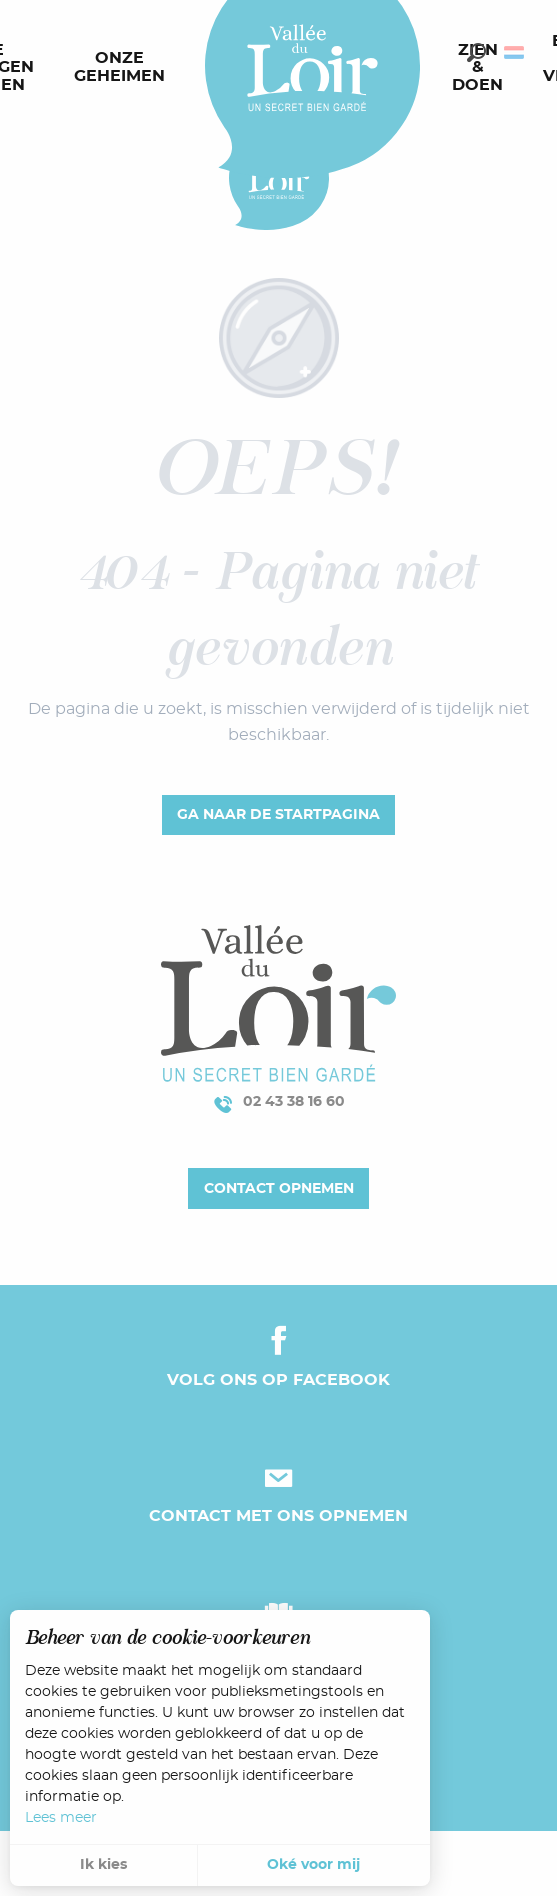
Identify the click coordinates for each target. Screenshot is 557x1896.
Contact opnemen (279, 1188)
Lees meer (61, 1818)
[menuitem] (123, 68)
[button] (476, 52)
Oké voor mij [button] (313, 1865)
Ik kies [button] (103, 1865)
